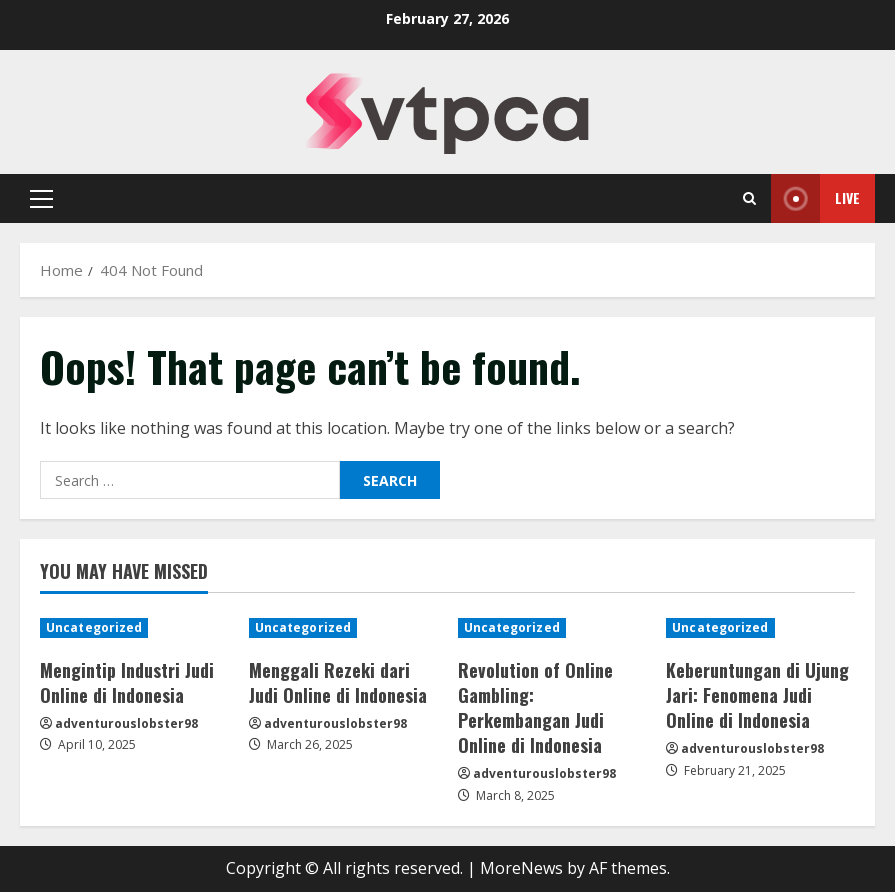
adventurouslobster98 (126, 723)
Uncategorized (94, 627)
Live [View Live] (815, 198)
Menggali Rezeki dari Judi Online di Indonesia (338, 682)
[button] (41, 199)
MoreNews (521, 868)
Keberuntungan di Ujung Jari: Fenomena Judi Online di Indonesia (757, 695)
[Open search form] (749, 198)
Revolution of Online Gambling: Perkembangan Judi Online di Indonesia (535, 708)
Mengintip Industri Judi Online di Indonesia (127, 682)
